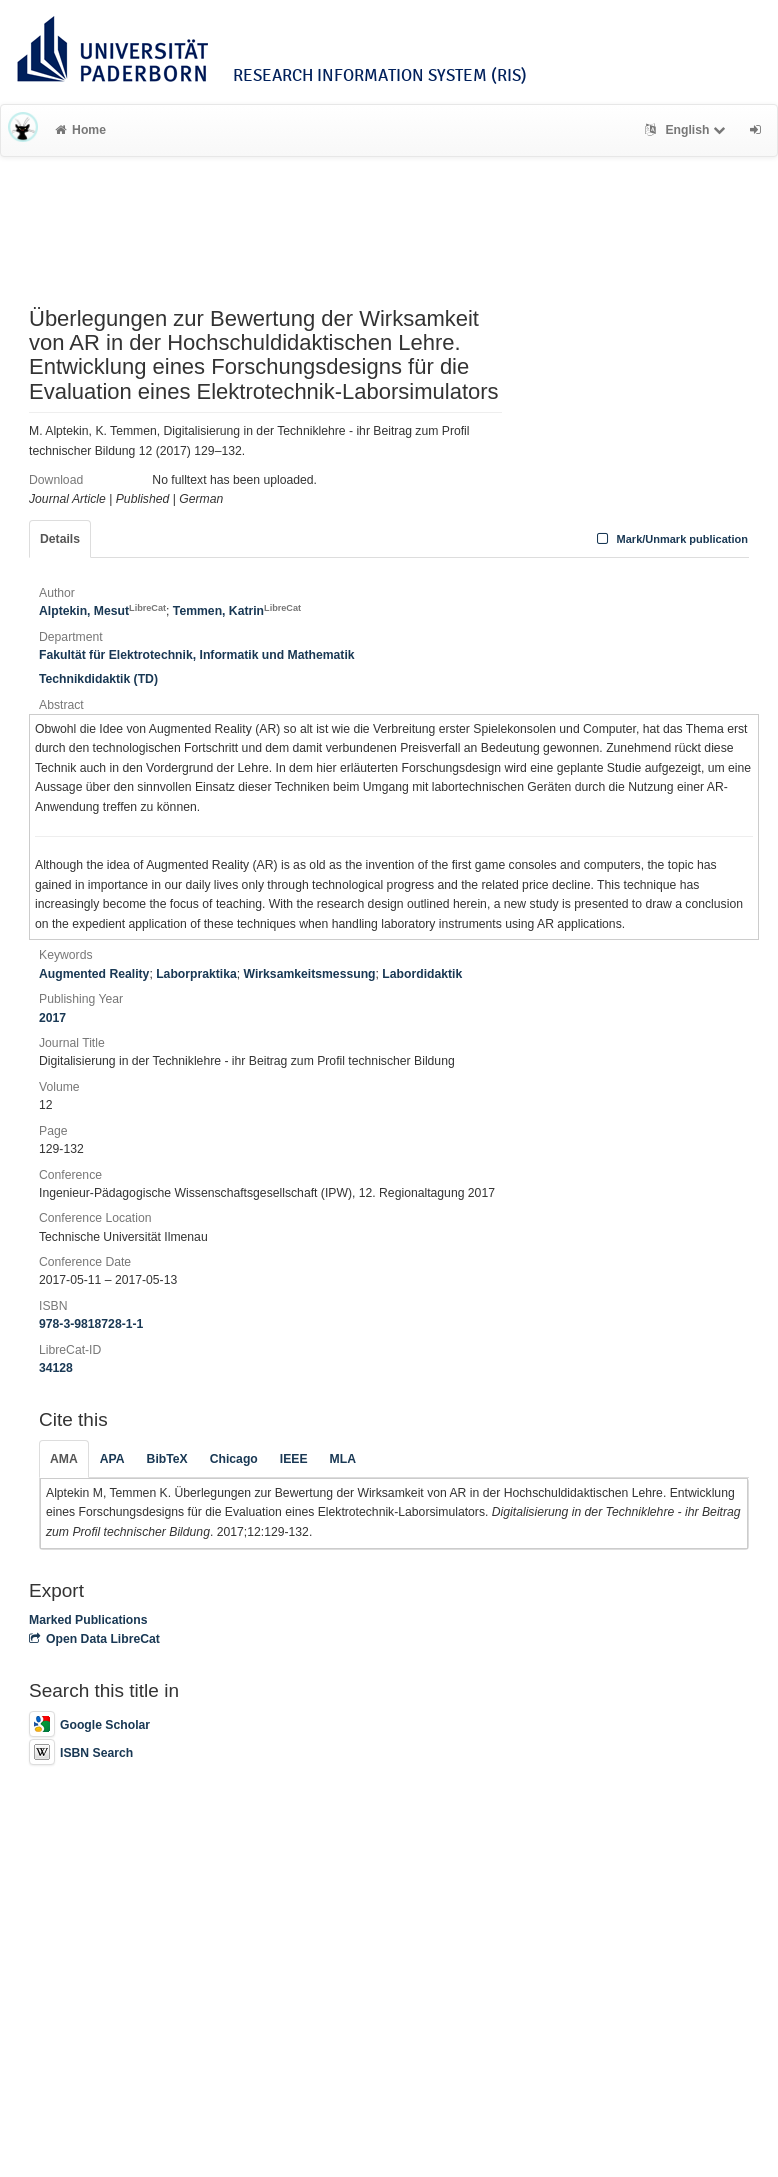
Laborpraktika (196, 974)
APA (112, 1459)
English (687, 130)
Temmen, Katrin (237, 611)
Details (60, 539)
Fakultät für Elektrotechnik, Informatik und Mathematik (197, 655)
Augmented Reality (94, 974)
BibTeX (167, 1459)
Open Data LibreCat (94, 1639)
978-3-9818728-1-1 (91, 1324)
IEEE (294, 1459)
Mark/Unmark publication (670, 539)
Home (80, 130)
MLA (343, 1459)
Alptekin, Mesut (102, 611)
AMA (64, 1459)
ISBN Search (81, 1753)
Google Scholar (89, 1725)
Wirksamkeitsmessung (310, 974)
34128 (56, 1368)
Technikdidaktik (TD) (98, 679)
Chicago (234, 1459)
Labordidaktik (422, 974)
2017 (52, 1018)
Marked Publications (88, 1620)
